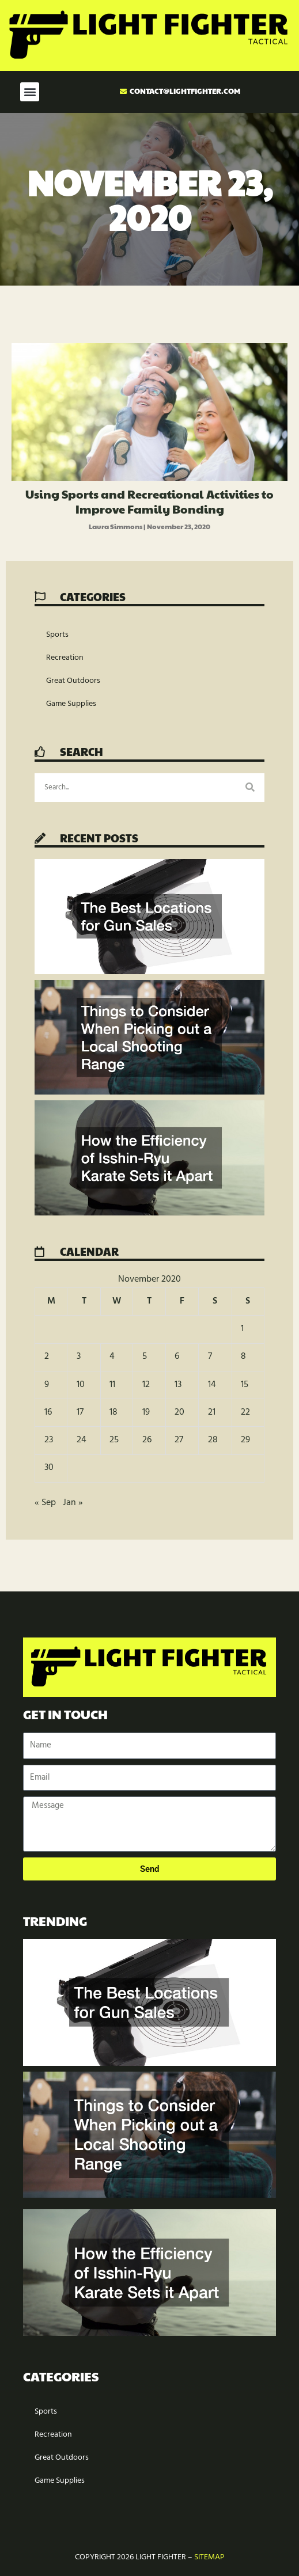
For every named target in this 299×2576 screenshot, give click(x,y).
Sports (57, 634)
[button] (29, 91)
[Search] (250, 787)
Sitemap (209, 2557)
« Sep (45, 1503)
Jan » (73, 1503)
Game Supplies (71, 704)
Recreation (65, 657)
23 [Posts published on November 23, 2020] (48, 1440)
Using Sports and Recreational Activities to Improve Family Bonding (149, 501)
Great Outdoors (73, 680)
